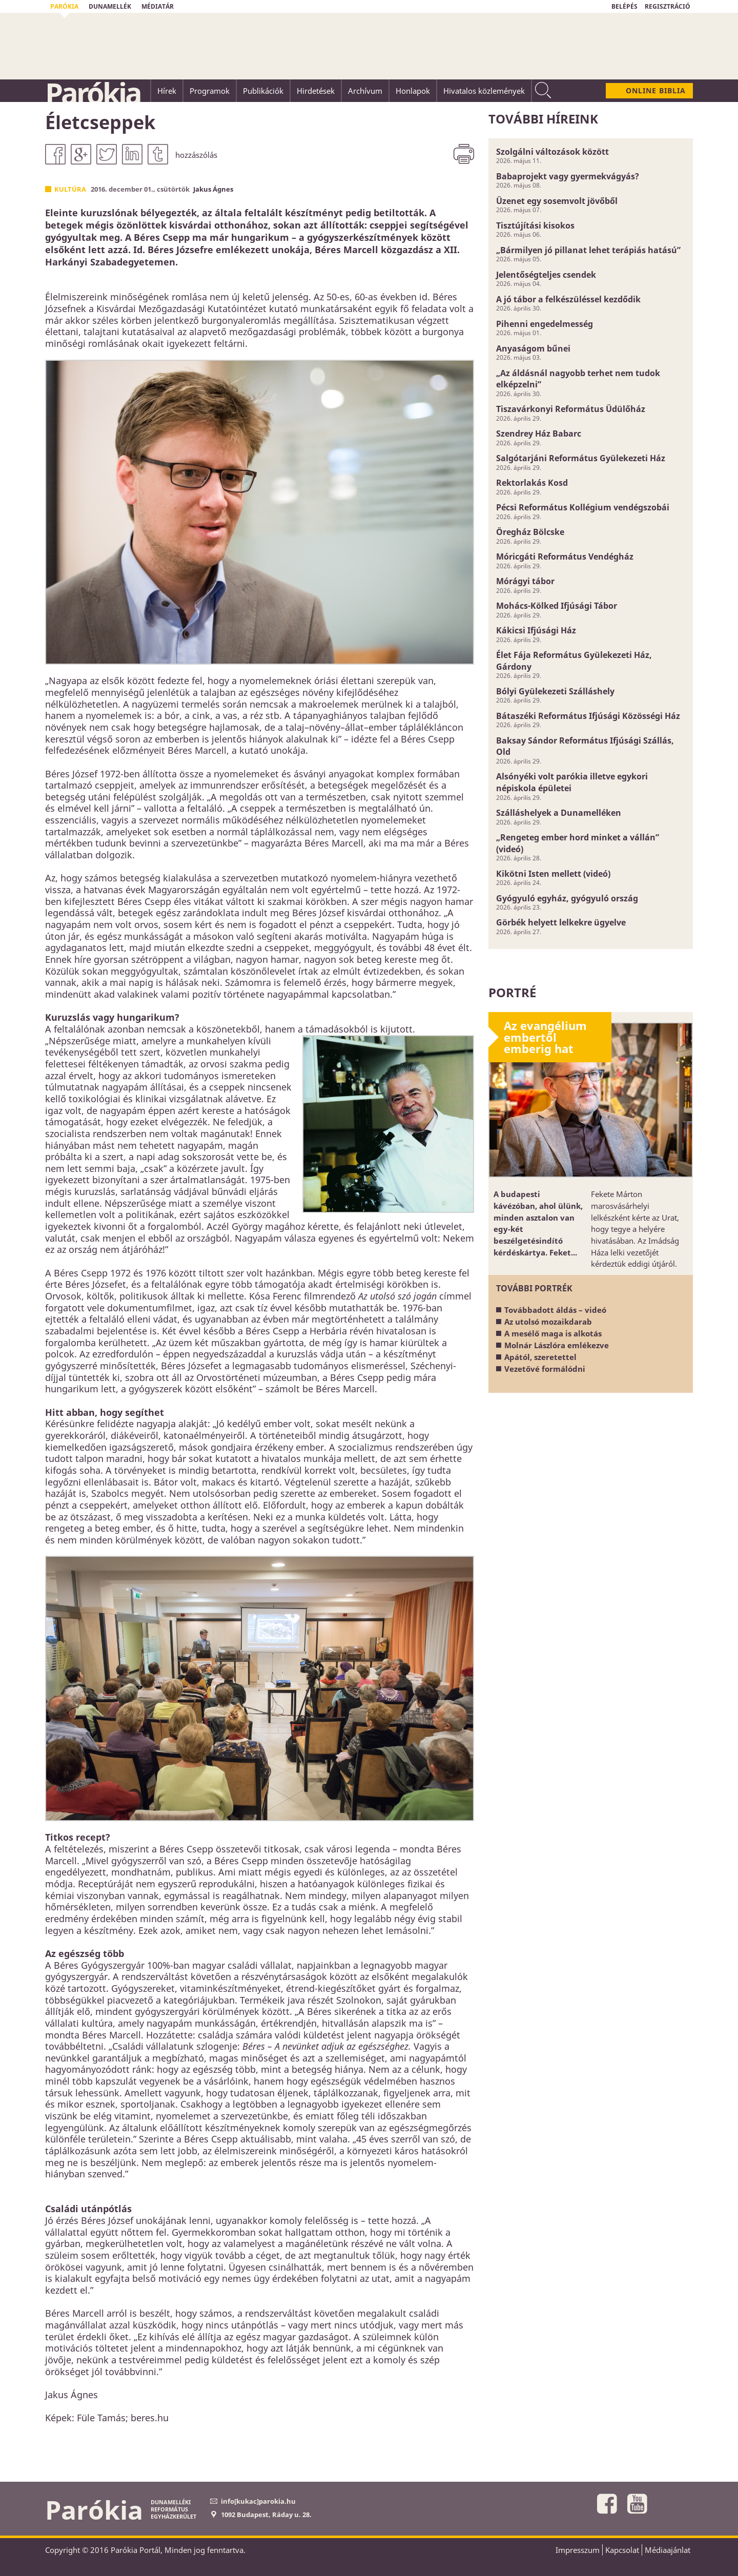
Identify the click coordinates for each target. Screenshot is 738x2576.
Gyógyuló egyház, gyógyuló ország (567, 898)
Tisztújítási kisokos (535, 225)
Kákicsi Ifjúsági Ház (536, 630)
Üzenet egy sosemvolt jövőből (557, 201)
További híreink (543, 118)
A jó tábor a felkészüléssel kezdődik (568, 299)
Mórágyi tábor (525, 581)
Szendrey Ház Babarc (538, 433)
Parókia (92, 92)
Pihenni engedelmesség (544, 323)
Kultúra (70, 189)
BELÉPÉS (624, 6)
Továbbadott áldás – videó (555, 1310)
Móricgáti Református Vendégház (564, 556)
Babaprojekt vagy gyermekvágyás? (567, 176)
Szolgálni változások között (552, 151)
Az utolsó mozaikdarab (548, 1321)
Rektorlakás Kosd (532, 482)
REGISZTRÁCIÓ (667, 6)
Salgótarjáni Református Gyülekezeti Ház (580, 458)
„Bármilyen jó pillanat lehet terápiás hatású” (588, 250)
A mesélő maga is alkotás (553, 1333)
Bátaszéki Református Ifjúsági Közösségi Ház (588, 716)
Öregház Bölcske (530, 532)
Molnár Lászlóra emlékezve (556, 1345)
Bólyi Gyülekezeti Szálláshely (555, 691)
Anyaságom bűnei (533, 348)
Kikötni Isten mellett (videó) (553, 873)
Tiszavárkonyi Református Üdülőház (570, 409)
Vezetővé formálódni (544, 1369)
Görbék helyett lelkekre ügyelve (561, 922)
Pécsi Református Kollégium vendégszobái (582, 507)
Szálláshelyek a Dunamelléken (558, 812)
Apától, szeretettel (540, 1357)
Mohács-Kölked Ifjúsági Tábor (556, 605)
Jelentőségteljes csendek (546, 274)
